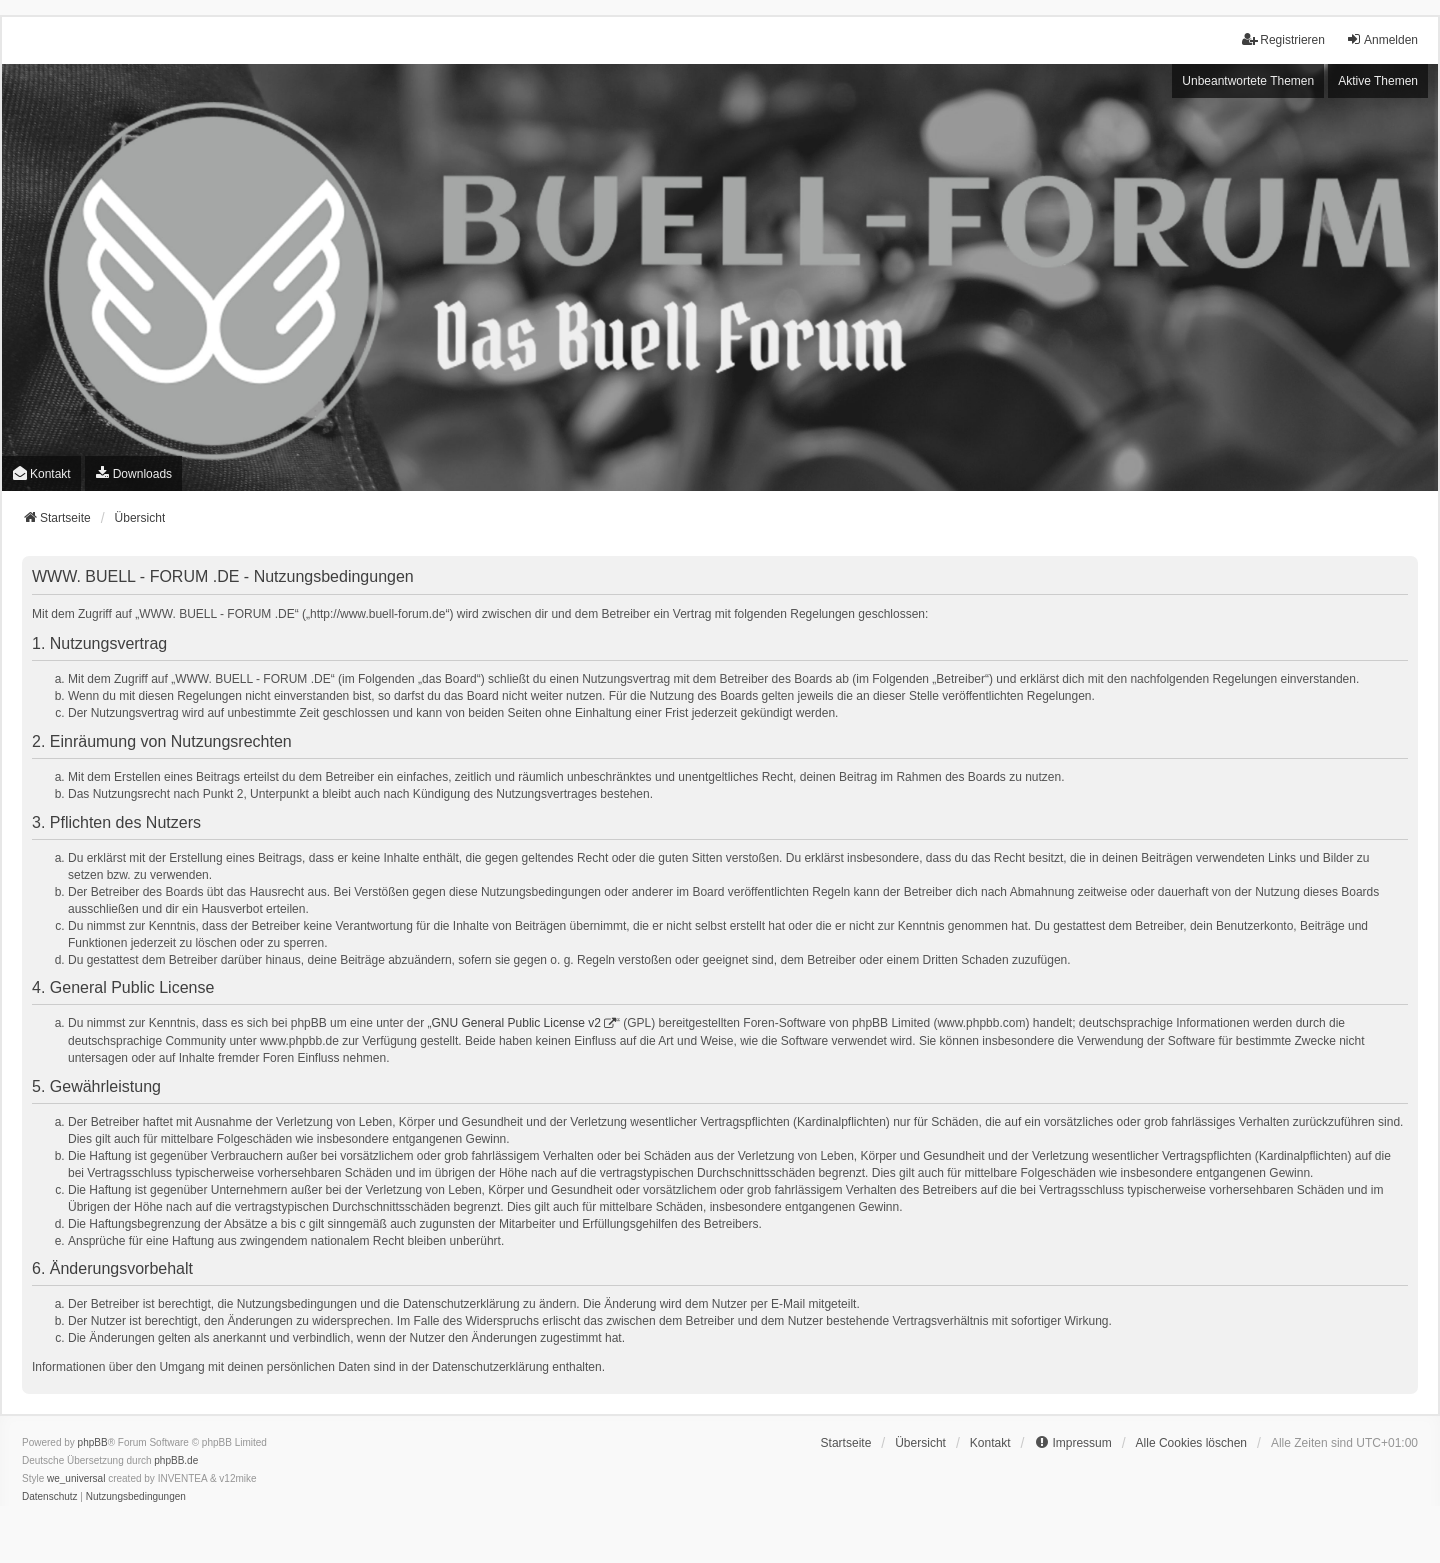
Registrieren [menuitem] (1283, 39)
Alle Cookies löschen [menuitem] (1191, 1443)
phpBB (93, 1442)
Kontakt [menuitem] (41, 473)
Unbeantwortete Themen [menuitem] (1248, 81)
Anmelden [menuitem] (1382, 39)
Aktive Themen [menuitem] (1378, 81)
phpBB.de (176, 1460)
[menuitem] (133, 473)
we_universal (76, 1478)
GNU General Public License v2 (516, 1023)
